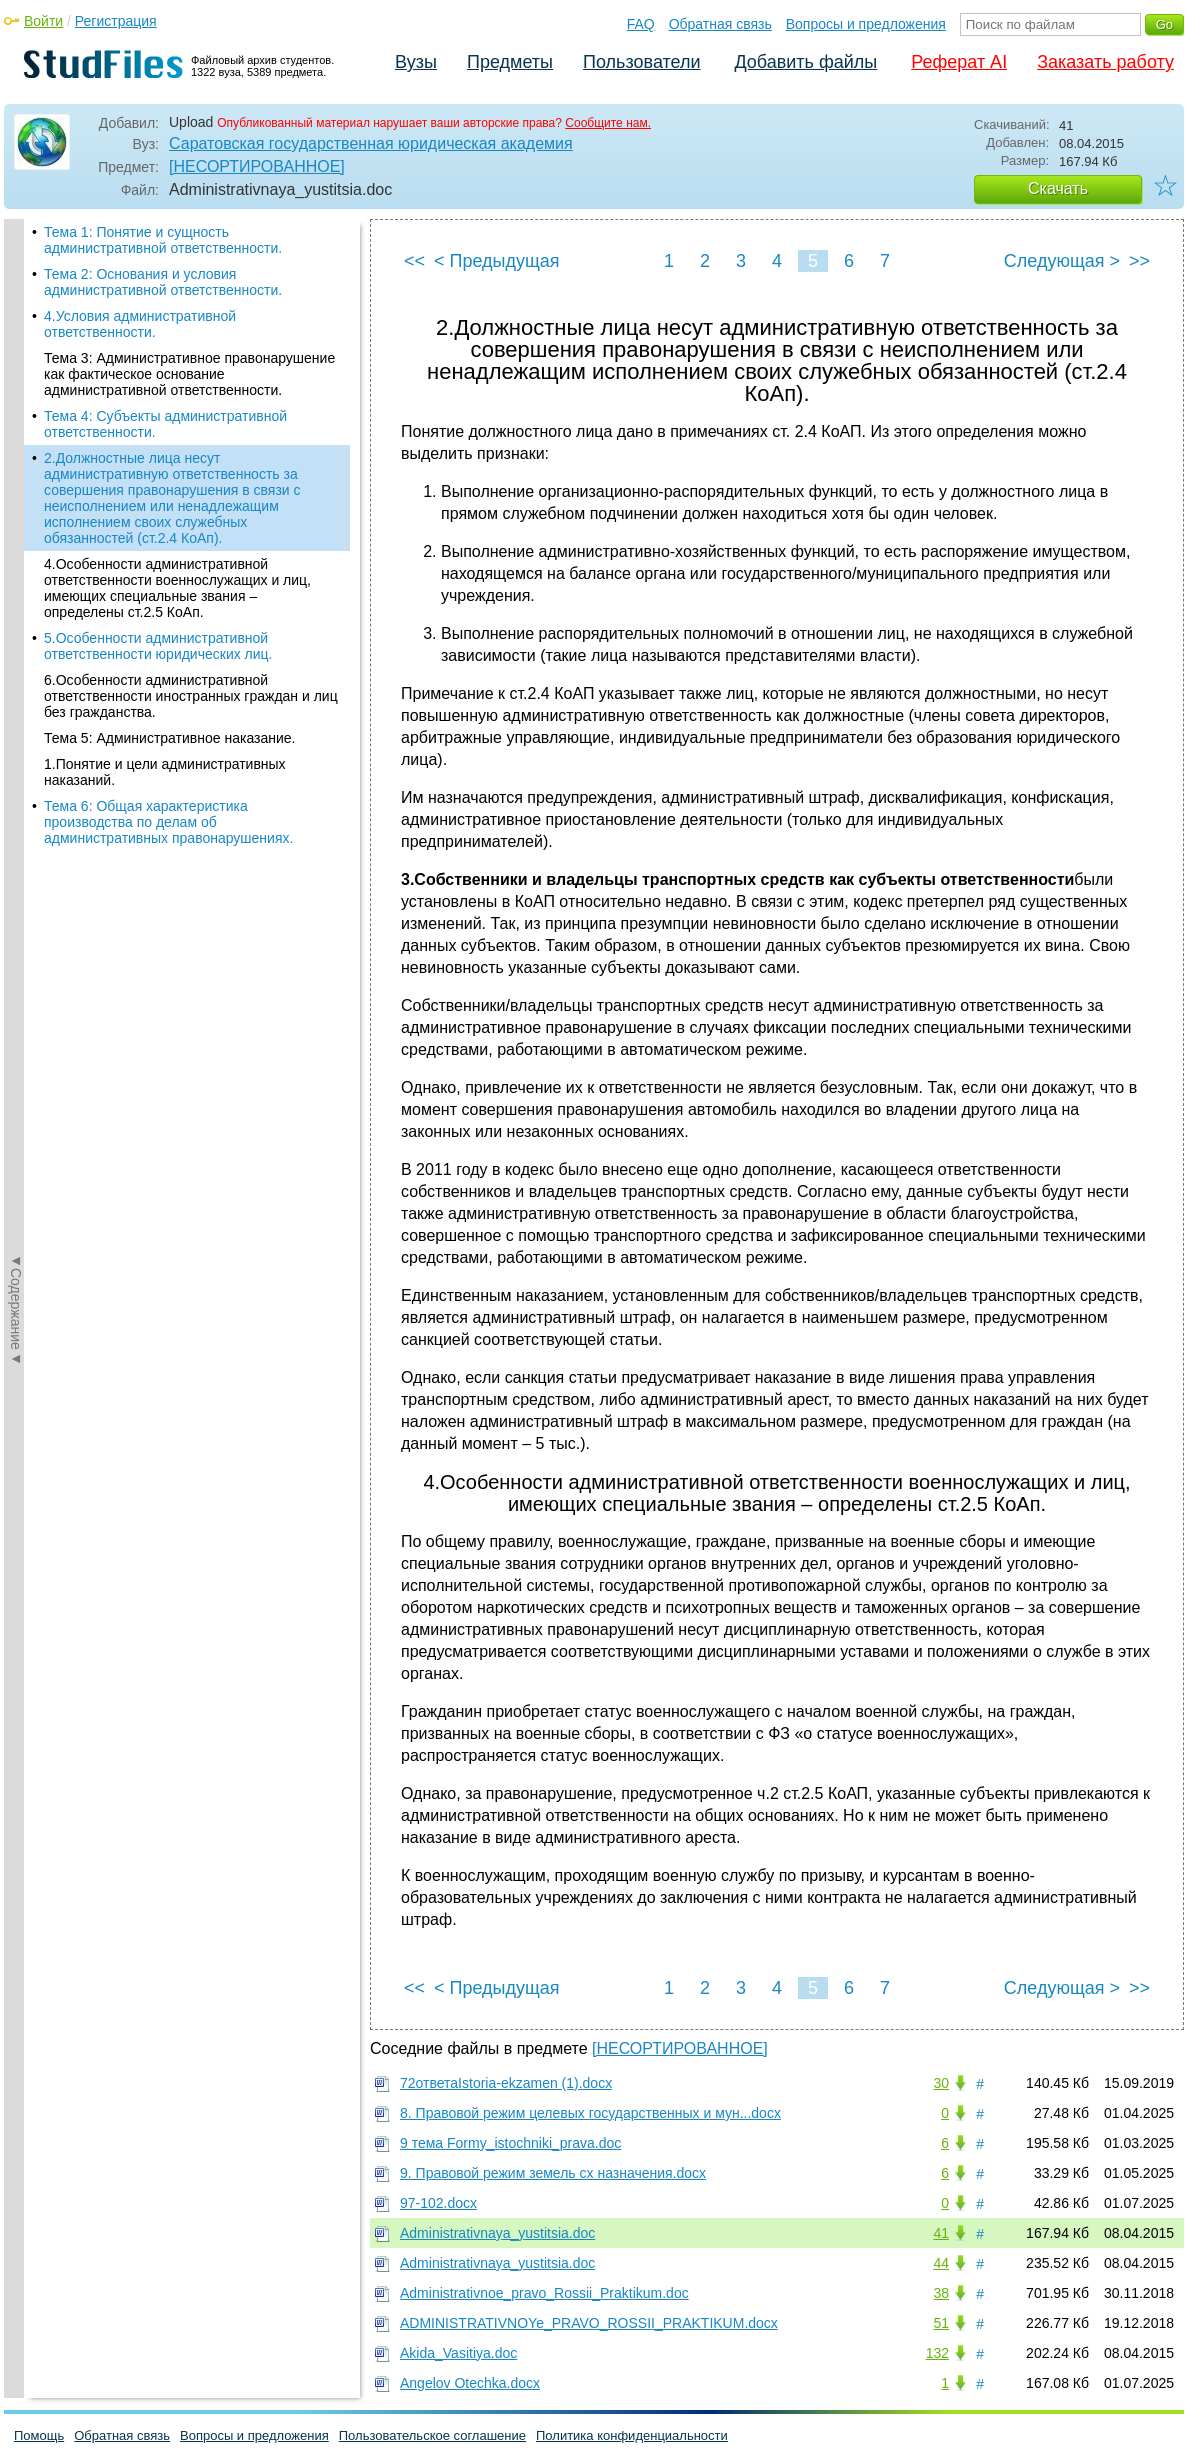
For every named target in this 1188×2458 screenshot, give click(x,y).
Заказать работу (1105, 62)
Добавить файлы (805, 62)
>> (1139, 261)
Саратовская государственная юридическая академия (371, 143)
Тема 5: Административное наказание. (169, 738)
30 (941, 2083)
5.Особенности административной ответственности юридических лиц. (158, 646)
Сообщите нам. (608, 123)
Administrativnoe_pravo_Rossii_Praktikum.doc (544, 2293)
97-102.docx (438, 2203)
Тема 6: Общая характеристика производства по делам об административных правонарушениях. (168, 822)
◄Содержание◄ (16, 569)
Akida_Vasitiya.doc (458, 2353)
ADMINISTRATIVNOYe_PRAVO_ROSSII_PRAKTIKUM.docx (589, 2323)
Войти (43, 21)
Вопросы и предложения (866, 24)
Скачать (1058, 188)
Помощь (39, 2435)
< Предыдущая (497, 261)
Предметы (510, 62)
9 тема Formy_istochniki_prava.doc (510, 2143)
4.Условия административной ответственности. (140, 324)
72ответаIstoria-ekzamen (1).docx (506, 2083)
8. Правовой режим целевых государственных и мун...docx (590, 2113)
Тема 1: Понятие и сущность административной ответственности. (163, 240)
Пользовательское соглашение (432, 2435)
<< (414, 261)
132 (937, 2353)
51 (941, 2323)
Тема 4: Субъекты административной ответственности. (165, 424)
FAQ (641, 24)
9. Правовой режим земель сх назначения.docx (553, 2173)
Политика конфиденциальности (632, 2435)
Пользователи (641, 62)
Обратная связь (720, 24)
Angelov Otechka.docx (470, 2383)
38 (941, 2293)
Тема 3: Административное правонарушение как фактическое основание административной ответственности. (189, 374)
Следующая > (1062, 261)
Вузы (416, 62)
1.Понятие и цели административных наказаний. (165, 772)
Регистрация (116, 21)
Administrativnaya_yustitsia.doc (497, 2233)
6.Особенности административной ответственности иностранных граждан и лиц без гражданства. (191, 696)
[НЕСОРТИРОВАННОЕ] (257, 166)
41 (941, 2233)
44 (941, 2263)
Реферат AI (959, 62)
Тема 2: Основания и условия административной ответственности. (163, 282)
